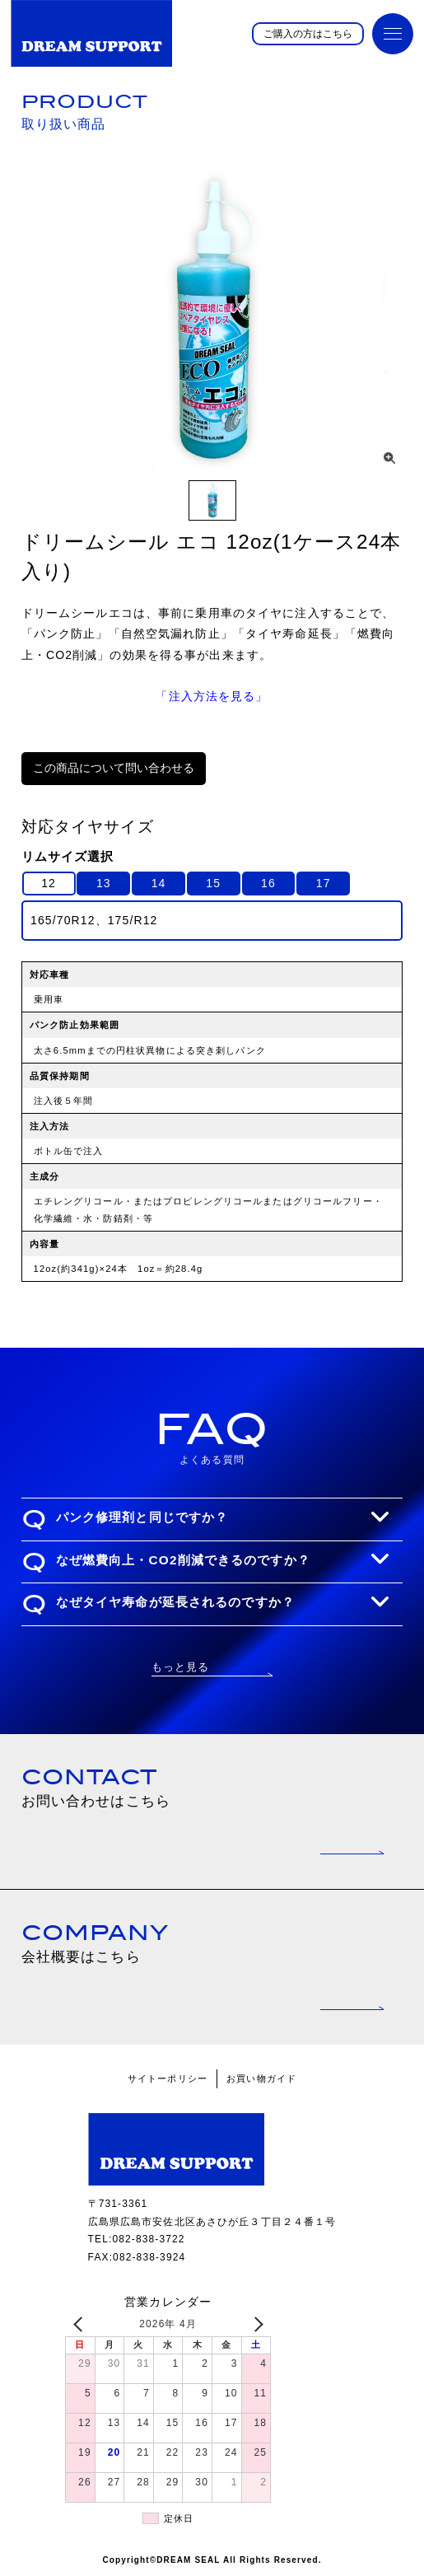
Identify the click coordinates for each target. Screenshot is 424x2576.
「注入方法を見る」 (212, 696)
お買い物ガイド (261, 2078)
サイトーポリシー (167, 2078)
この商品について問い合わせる (113, 767)
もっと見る (180, 1667)
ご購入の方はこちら (307, 34)
